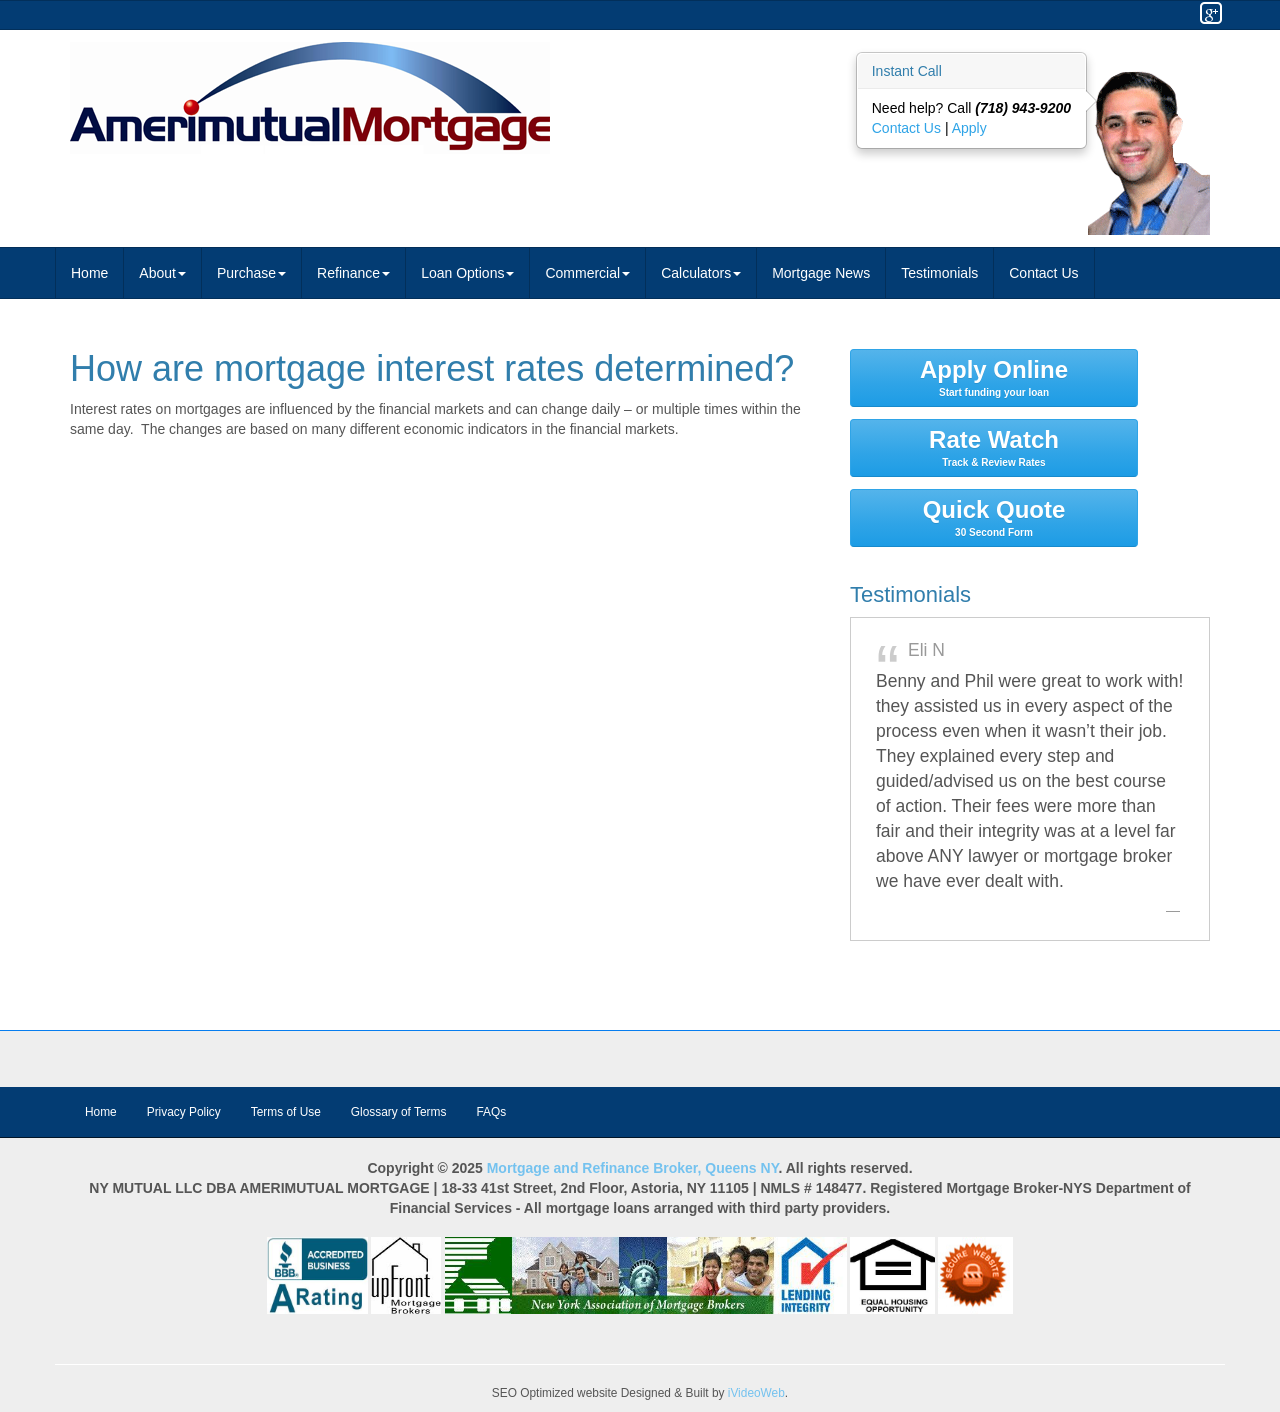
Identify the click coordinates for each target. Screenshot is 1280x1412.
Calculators (701, 273)
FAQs (491, 1112)
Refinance (353, 273)
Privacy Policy (184, 1112)
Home (89, 273)
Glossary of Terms (399, 1112)
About (162, 273)
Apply (969, 128)
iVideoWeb (756, 1393)
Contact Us (908, 128)
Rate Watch (994, 447)
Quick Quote (994, 517)
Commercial (587, 273)
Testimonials (939, 273)
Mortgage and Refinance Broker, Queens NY (633, 1168)
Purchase (251, 273)
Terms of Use (286, 1112)
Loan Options (467, 273)
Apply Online (994, 377)
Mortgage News (821, 273)
